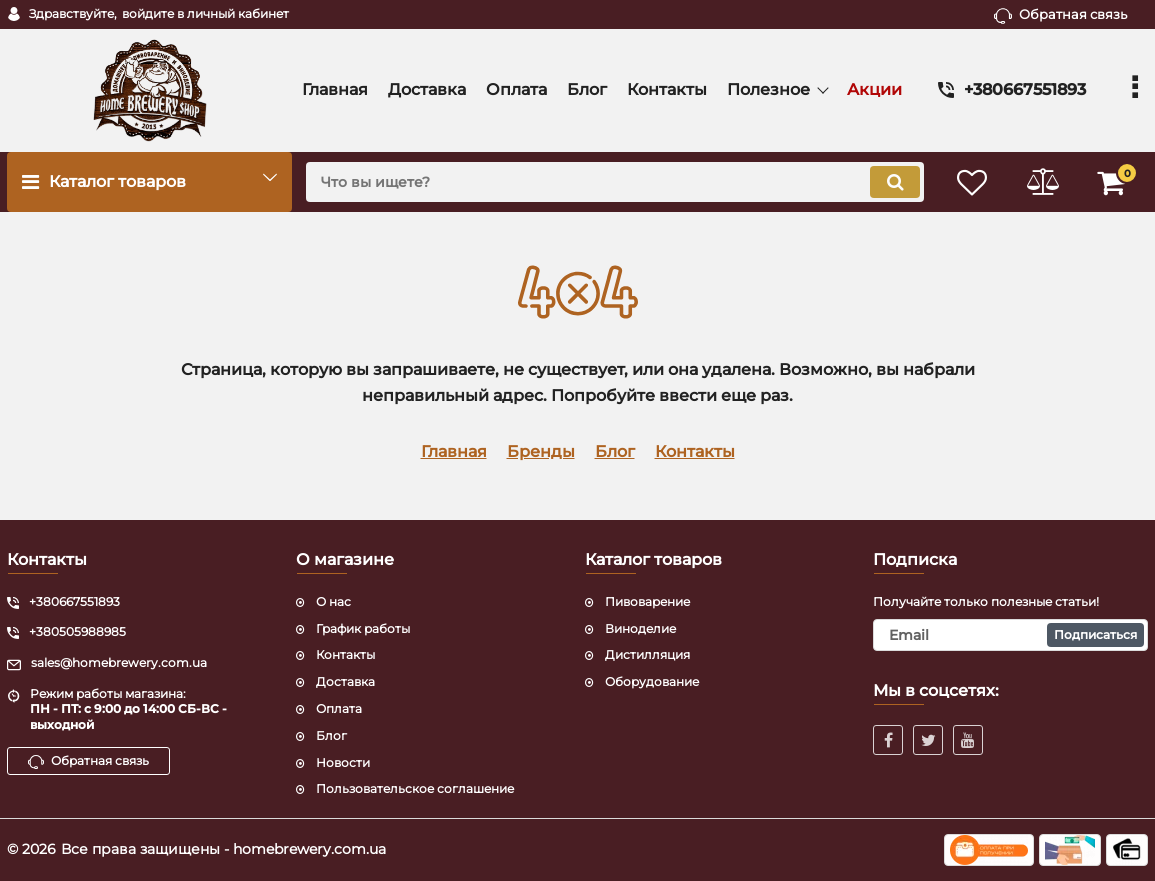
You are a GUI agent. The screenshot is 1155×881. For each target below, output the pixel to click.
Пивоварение (647, 601)
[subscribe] (1010, 635)
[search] (615, 182)
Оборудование (652, 681)
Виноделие (640, 628)
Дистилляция (647, 654)
